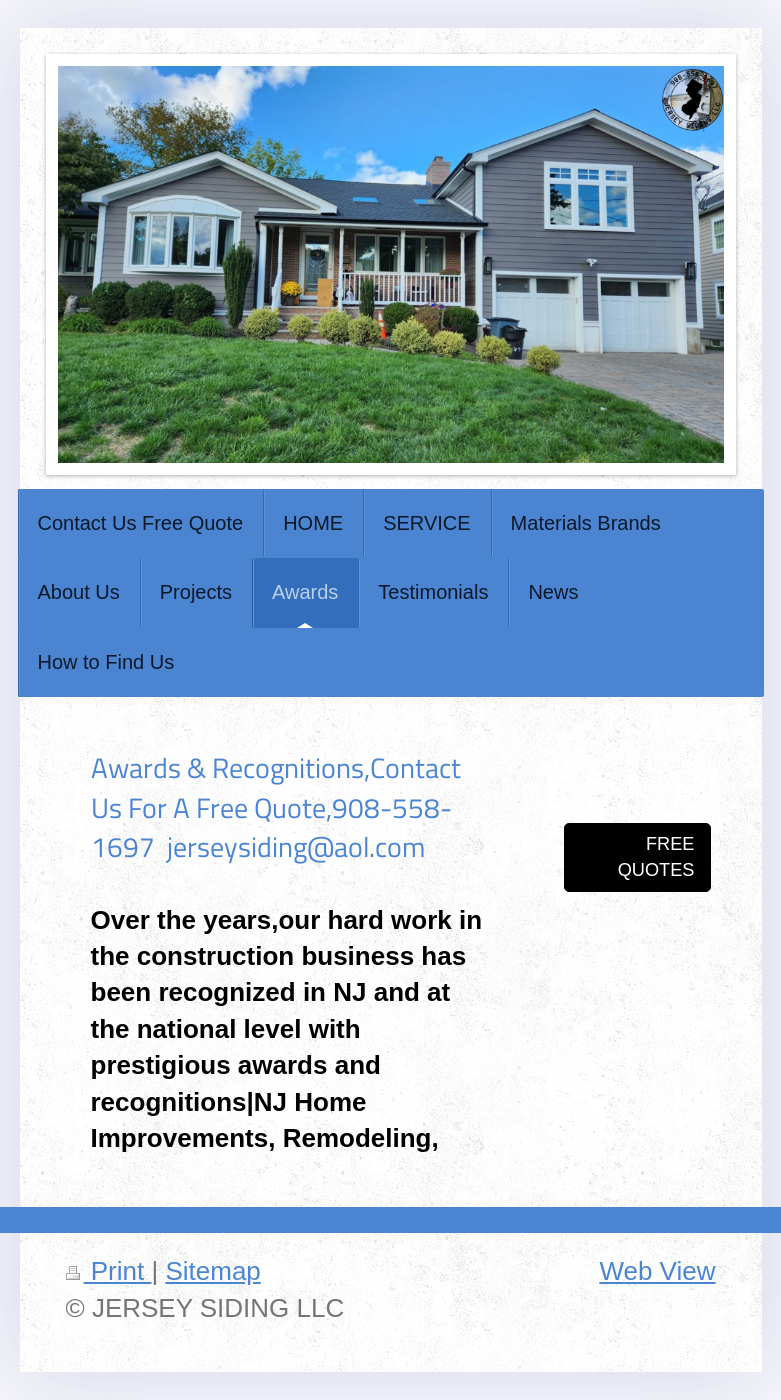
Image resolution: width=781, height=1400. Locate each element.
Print (109, 1271)
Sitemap (212, 1271)
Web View (657, 1271)
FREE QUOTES (656, 856)
